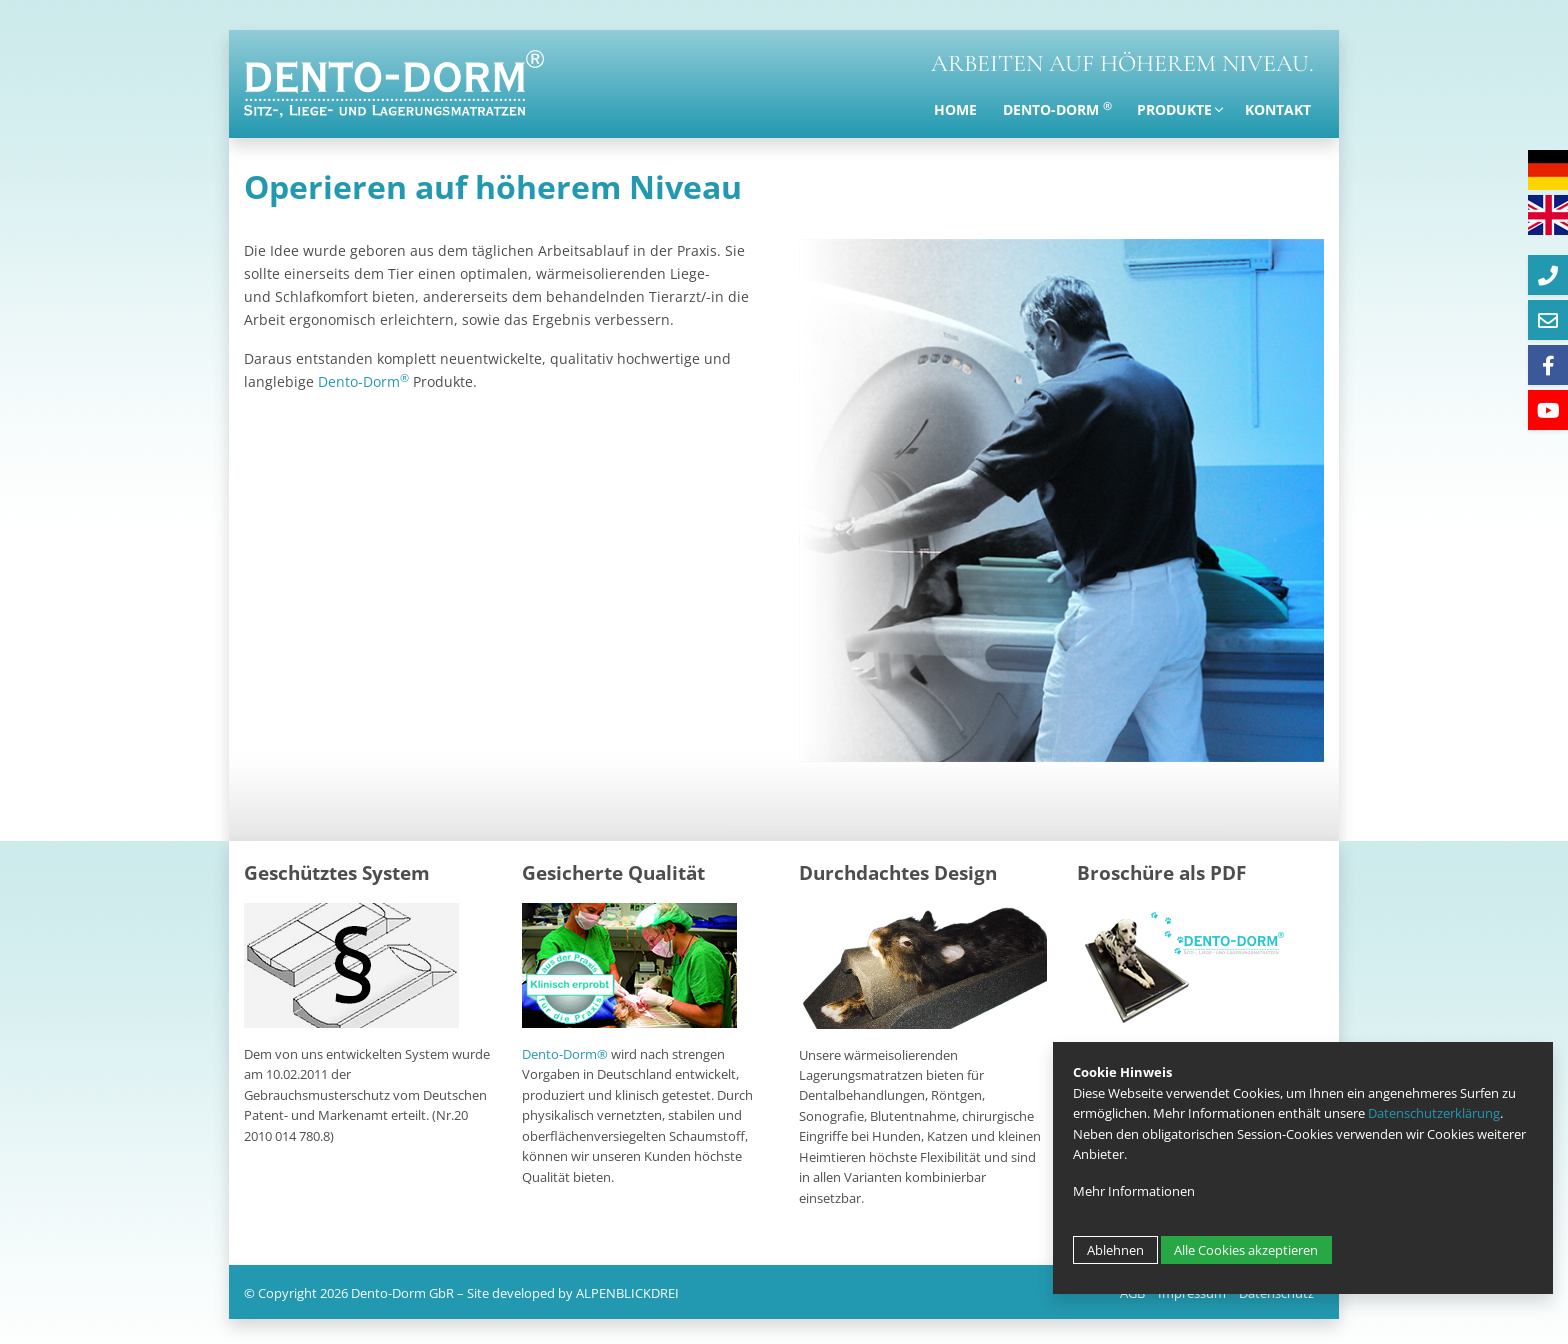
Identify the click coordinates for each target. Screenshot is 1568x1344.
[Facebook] (1548, 365)
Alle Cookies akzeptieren (1246, 1250)
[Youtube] (1548, 410)
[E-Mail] (1548, 320)
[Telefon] (1548, 275)
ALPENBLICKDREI (627, 1293)
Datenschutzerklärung (1434, 1113)
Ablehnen (1115, 1250)
